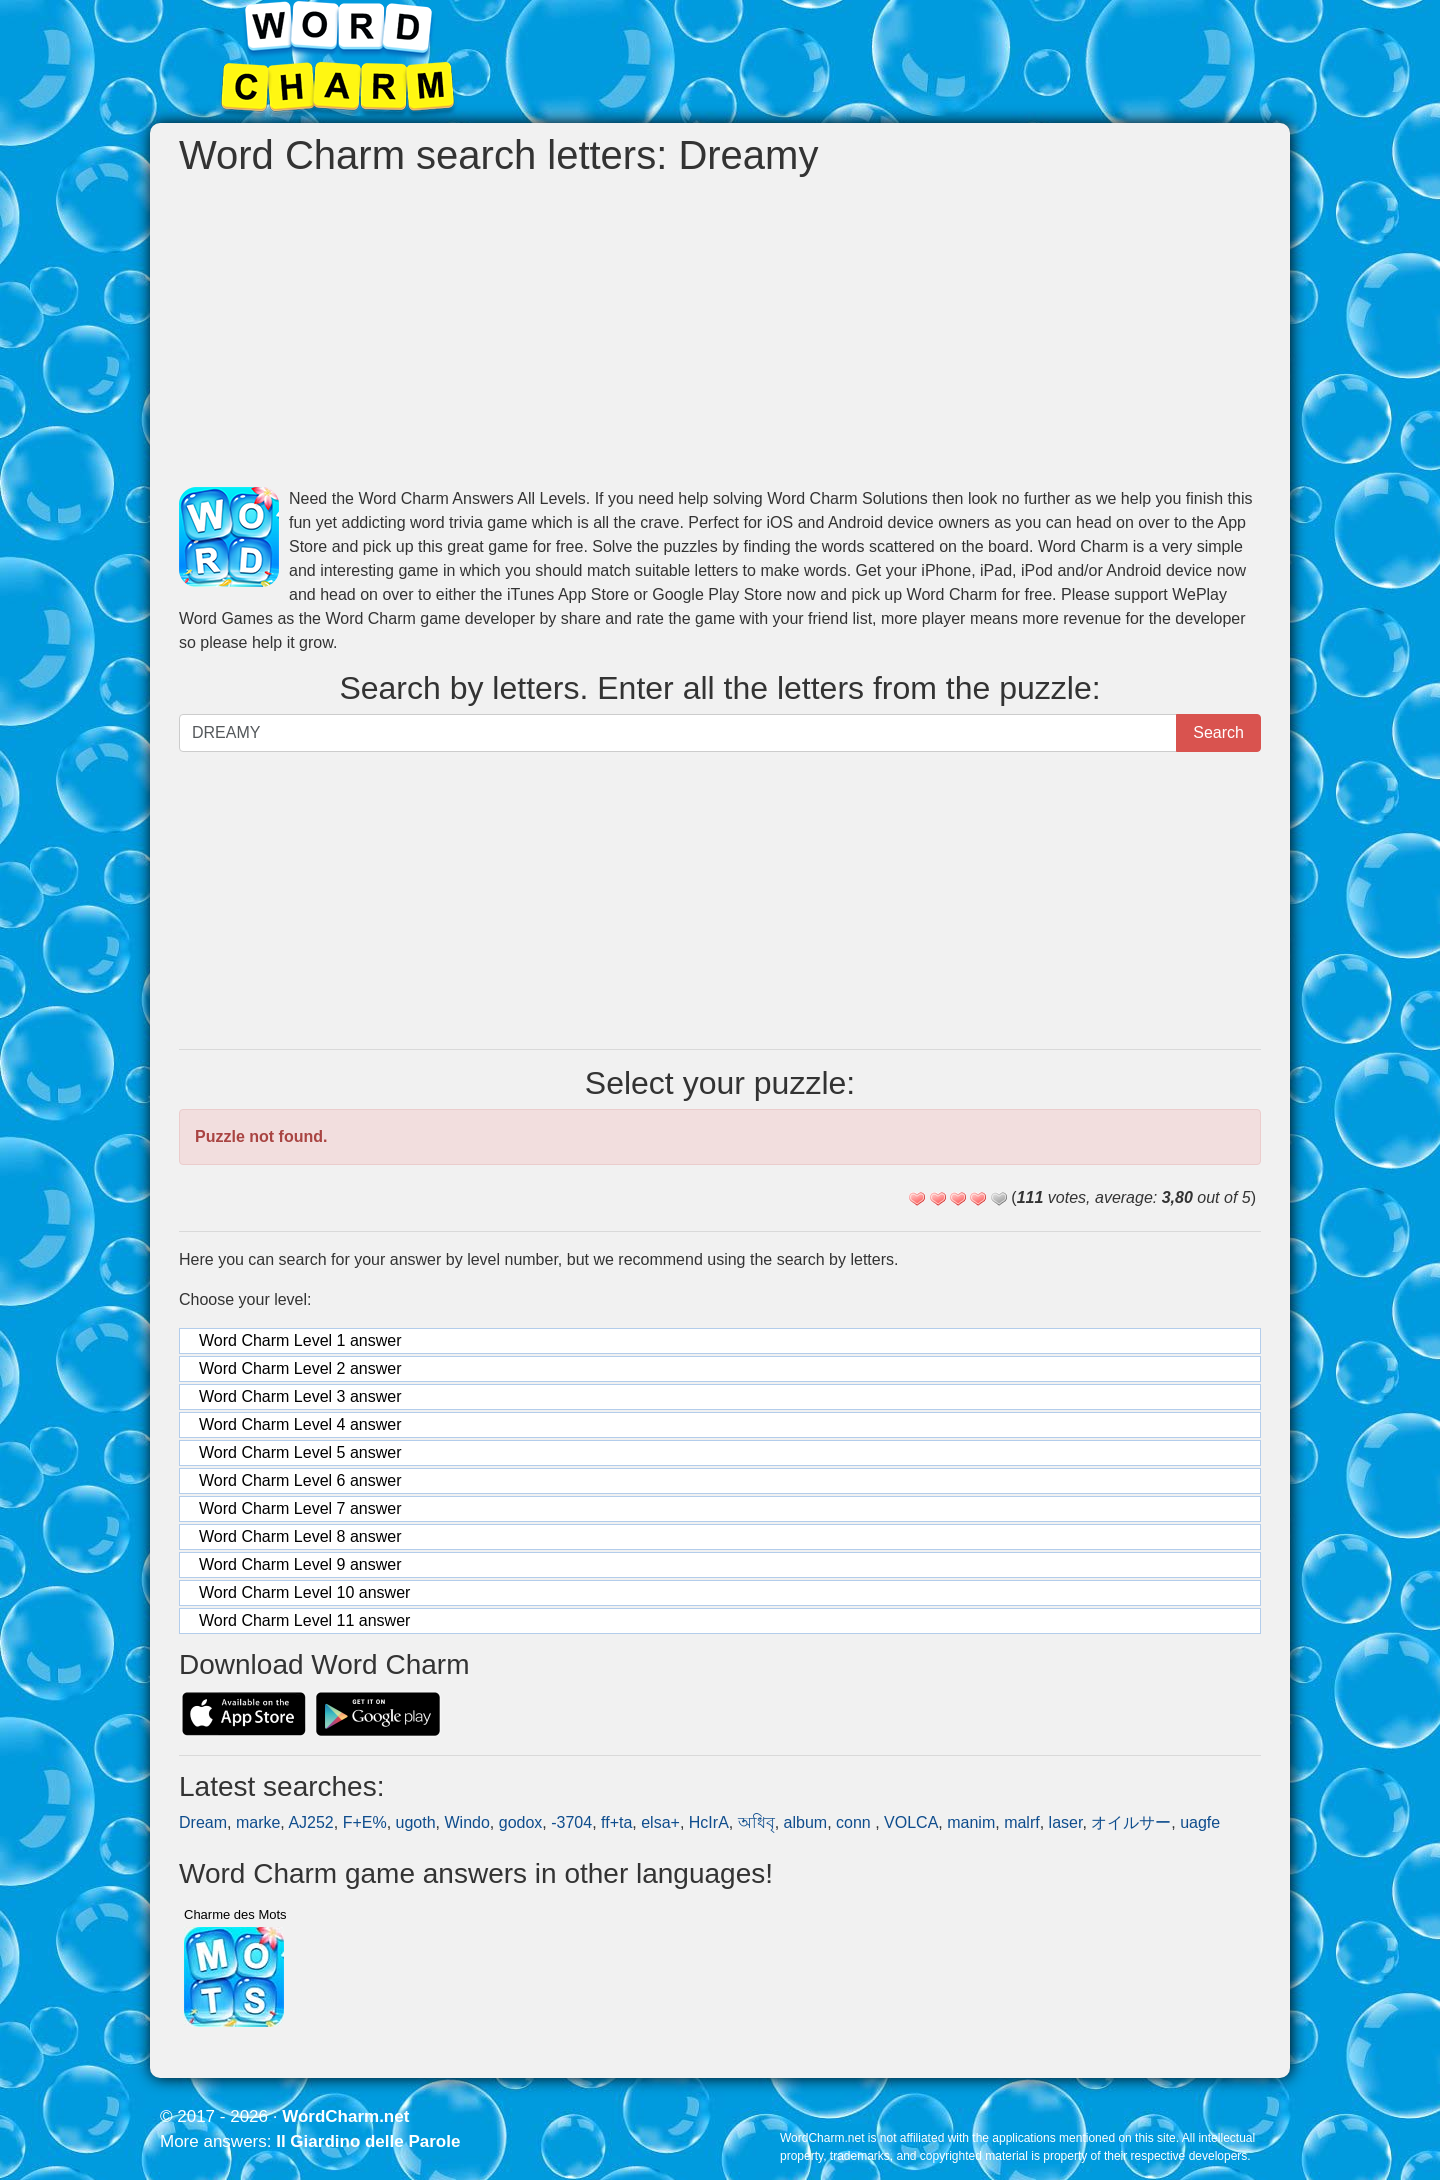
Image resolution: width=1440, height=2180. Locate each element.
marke (258, 1822)
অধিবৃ (756, 1822)
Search (1218, 732)
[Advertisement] (720, 332)
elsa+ (660, 1822)
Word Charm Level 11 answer (304, 1620)
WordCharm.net (345, 2116)
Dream (203, 1822)
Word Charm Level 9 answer (300, 1564)
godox (521, 1822)
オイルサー (1131, 1822)
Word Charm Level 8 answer (300, 1536)
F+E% (365, 1822)
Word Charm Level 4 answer (300, 1424)
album (806, 1822)
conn (855, 1822)
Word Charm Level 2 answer (300, 1368)
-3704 (571, 1822)
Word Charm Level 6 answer (300, 1480)
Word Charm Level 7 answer (300, 1508)
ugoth (416, 1822)
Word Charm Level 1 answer (300, 1340)
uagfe (1200, 1822)
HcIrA (709, 1822)
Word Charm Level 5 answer (300, 1452)
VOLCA (911, 1822)
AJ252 (310, 1822)
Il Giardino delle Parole (368, 2141)
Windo (466, 1822)
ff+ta (616, 1822)
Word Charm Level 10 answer (304, 1592)
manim (971, 1822)
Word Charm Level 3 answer (300, 1396)
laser (1066, 1822)
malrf (1022, 1822)
